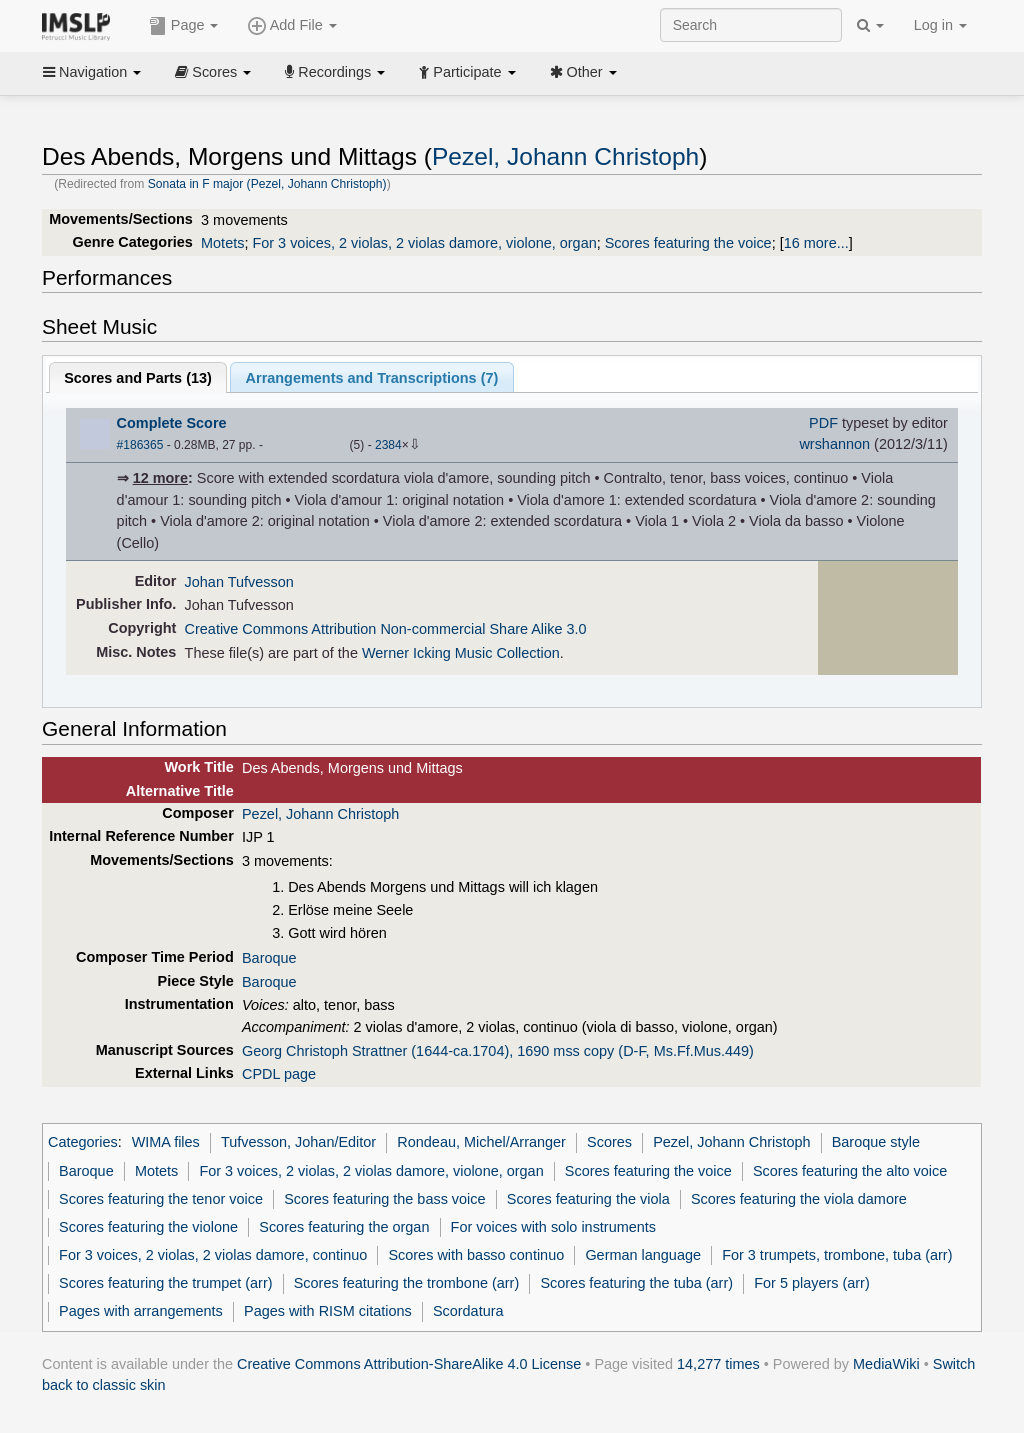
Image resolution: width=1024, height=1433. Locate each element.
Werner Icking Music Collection (461, 653)
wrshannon (834, 444)
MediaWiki (886, 1364)
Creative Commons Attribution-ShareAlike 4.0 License (409, 1364)
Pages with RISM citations (328, 1311)
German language (643, 1255)
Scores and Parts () (138, 378)
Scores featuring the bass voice (384, 1199)
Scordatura (468, 1311)
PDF (823, 423)
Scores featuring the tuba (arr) (636, 1283)
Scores (213, 72)
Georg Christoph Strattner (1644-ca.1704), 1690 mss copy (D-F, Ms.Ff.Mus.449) (498, 1051)
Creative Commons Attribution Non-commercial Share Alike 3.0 (386, 629)
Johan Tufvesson (239, 582)
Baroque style (876, 1142)
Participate (467, 72)
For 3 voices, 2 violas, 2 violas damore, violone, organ (424, 243)
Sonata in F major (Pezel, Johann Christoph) (267, 184)
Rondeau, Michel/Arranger (481, 1142)
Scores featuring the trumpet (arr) (165, 1283)
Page (184, 26)
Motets (222, 243)
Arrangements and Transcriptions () (372, 378)
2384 (388, 445)
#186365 (140, 445)
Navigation (92, 72)
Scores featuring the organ (344, 1227)
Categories (83, 1142)
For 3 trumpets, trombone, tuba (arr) (837, 1255)
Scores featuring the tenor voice (161, 1199)
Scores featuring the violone (148, 1227)
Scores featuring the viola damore (799, 1199)
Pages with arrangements (141, 1311)
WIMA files (166, 1142)
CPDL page (279, 1074)
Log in (940, 25)
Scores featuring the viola (588, 1199)
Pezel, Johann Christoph (565, 156)
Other (583, 72)
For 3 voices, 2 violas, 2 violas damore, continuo (213, 1255)
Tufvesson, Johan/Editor (298, 1142)
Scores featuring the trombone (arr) (407, 1283)
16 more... (816, 243)
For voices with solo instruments (553, 1227)
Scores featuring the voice (688, 243)
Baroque (269, 958)
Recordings (335, 72)
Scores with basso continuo (476, 1255)
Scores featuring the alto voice (850, 1171)
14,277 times (718, 1364)
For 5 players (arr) (812, 1283)
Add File (292, 26)
